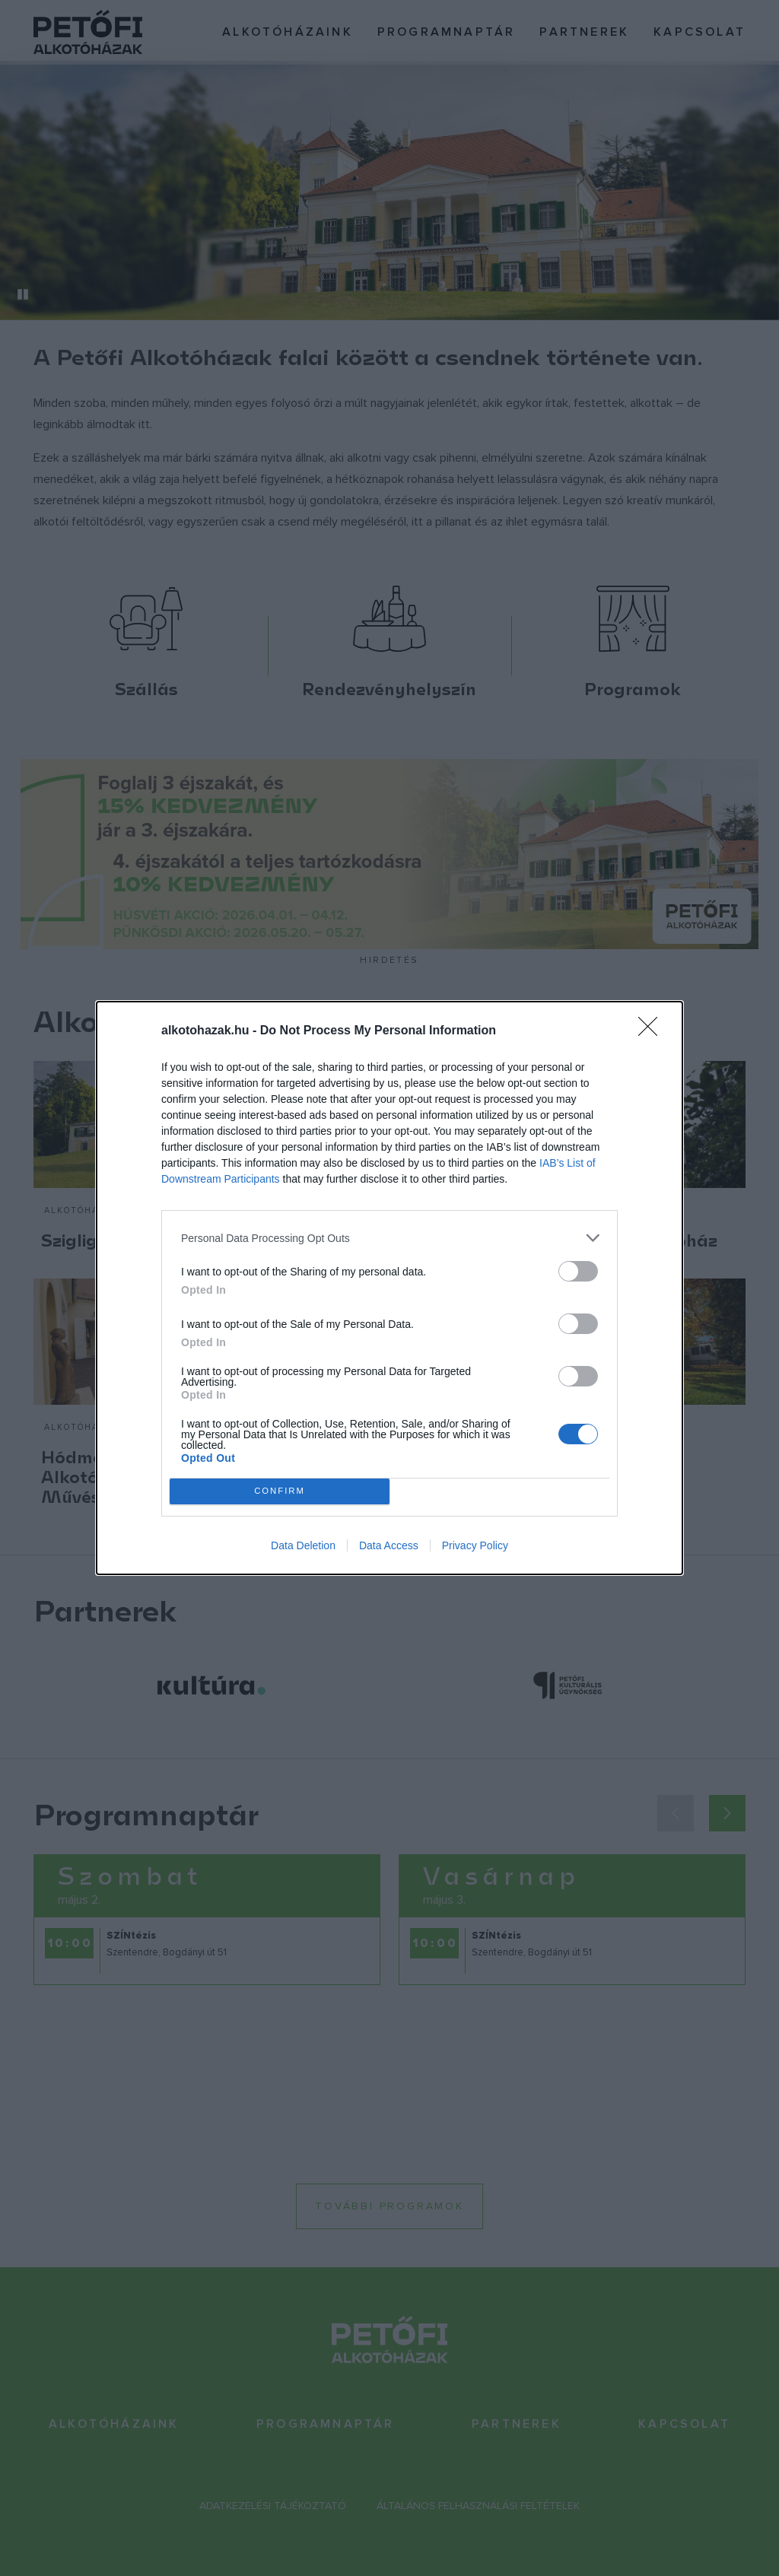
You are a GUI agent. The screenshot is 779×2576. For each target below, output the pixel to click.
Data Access (388, 1545)
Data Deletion (303, 1545)
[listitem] (389, 1238)
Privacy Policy (475, 1545)
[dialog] (389, 1288)
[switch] (578, 1271)
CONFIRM (279, 1492)
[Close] (652, 1031)
